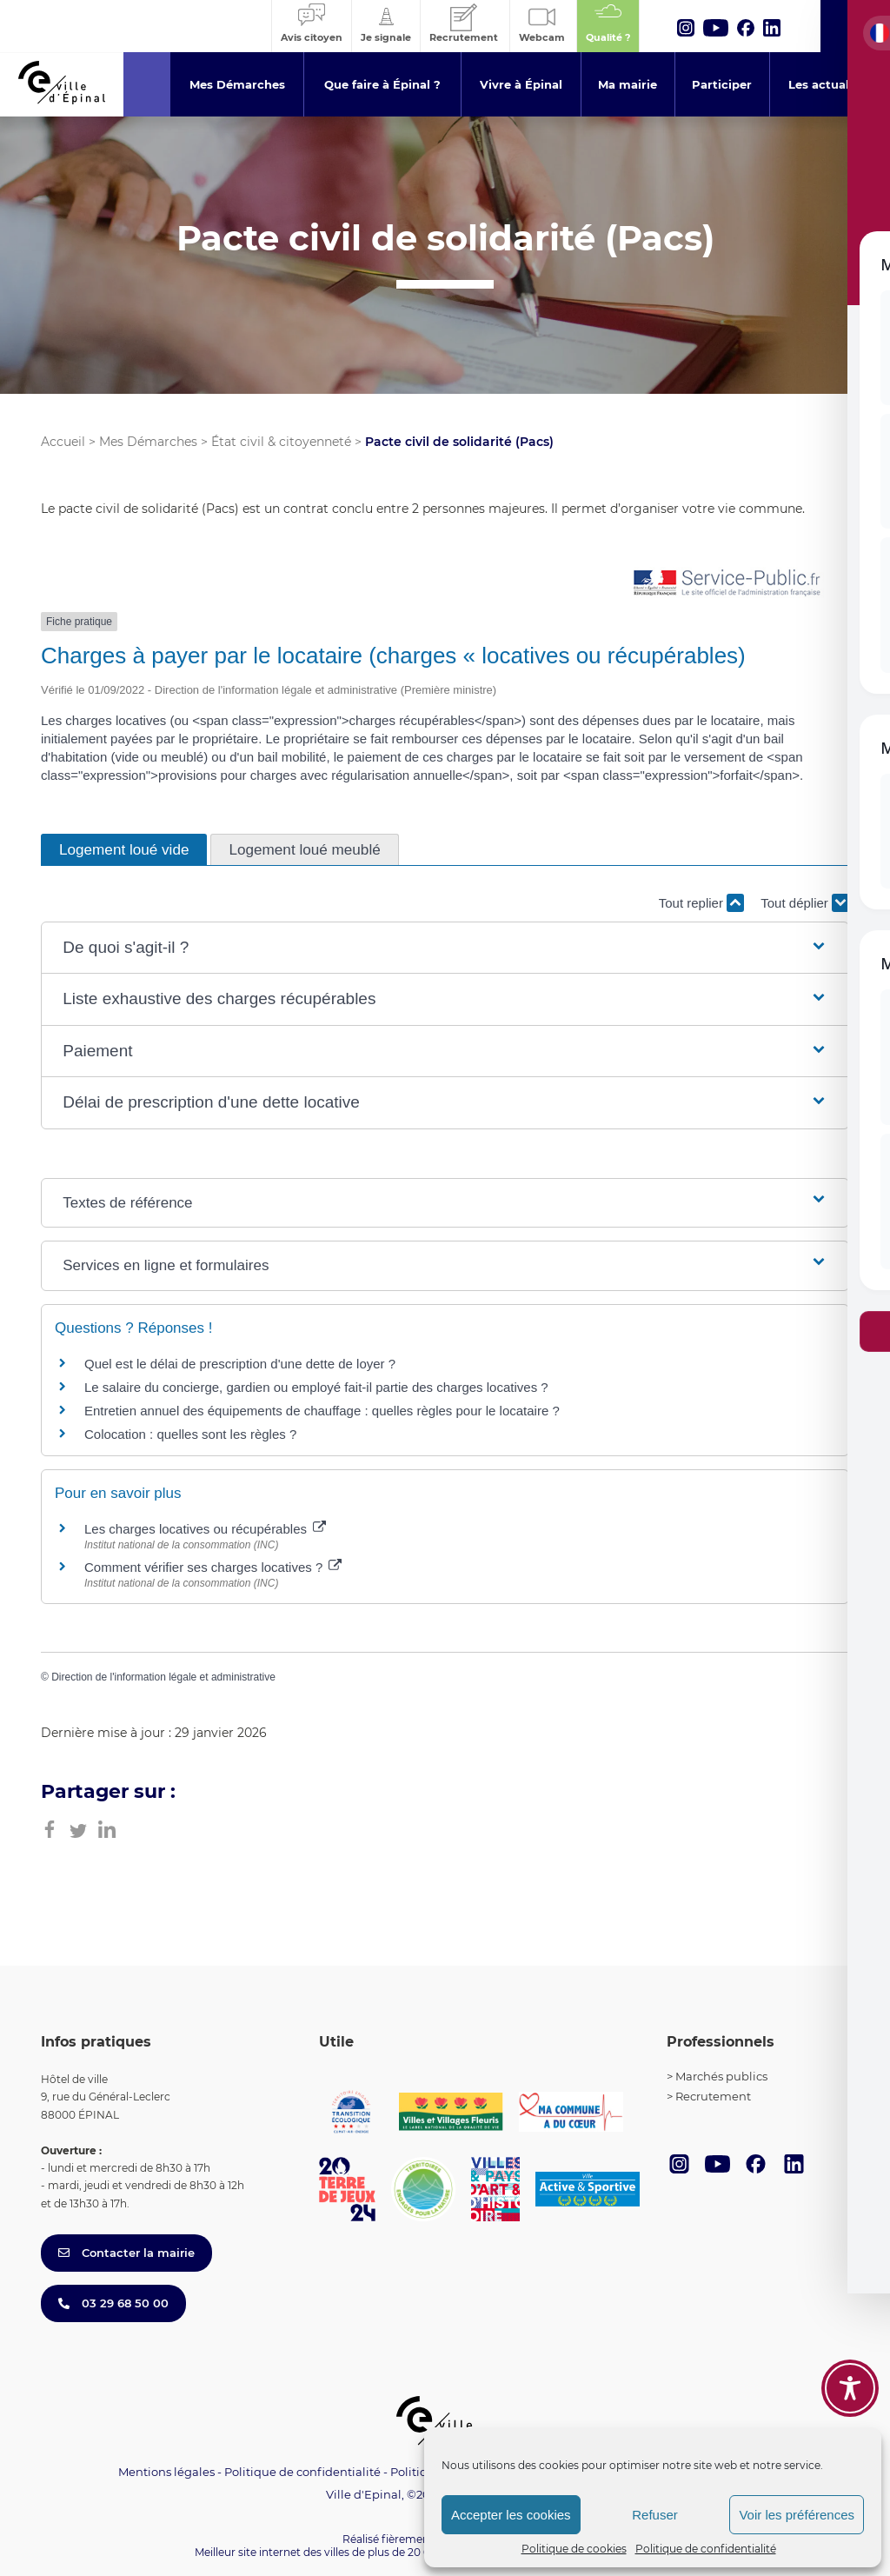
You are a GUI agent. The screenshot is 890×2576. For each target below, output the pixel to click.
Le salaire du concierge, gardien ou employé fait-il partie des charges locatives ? (316, 1387)
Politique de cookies (574, 2548)
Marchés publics (721, 2076)
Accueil (63, 441)
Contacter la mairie (126, 2253)
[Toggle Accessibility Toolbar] (850, 2388)
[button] (445, 948)
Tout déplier (804, 903)
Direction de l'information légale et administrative (163, 1677)
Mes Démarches (148, 441)
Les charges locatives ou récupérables (205, 1528)
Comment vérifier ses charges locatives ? (213, 1567)
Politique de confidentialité (705, 2548)
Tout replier (701, 903)
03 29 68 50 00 (113, 2303)
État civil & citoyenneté (281, 441)
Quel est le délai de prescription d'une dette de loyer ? (239, 1363)
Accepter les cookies (511, 2514)
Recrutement (713, 2096)
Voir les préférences (796, 2514)
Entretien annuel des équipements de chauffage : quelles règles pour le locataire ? (322, 1410)
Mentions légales (166, 2472)
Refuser (655, 2514)
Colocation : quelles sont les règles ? (190, 1434)
